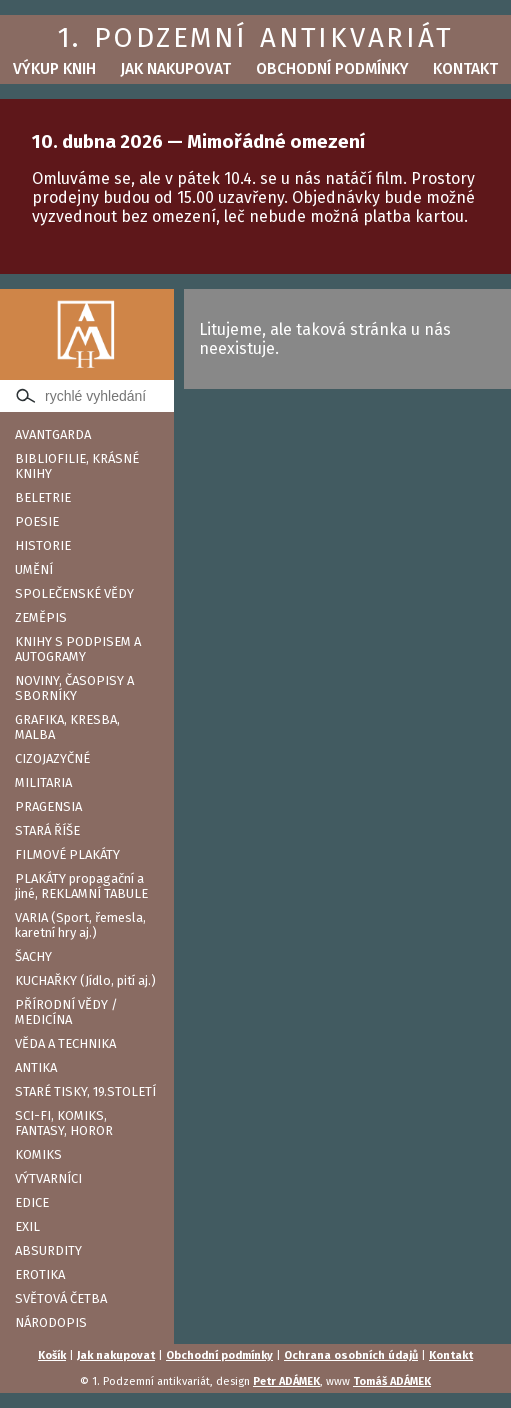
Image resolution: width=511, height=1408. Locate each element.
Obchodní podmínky (332, 68)
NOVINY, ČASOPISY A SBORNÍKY (74, 688)
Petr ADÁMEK (286, 1381)
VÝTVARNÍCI (48, 1178)
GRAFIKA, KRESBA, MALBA (67, 727)
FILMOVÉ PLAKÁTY (67, 854)
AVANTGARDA (53, 434)
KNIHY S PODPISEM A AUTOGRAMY (78, 649)
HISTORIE (43, 545)
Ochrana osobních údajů (351, 1355)
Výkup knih (54, 68)
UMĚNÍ (34, 569)
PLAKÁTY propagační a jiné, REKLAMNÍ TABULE (81, 886)
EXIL (27, 1226)
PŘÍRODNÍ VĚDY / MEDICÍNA (66, 1012)
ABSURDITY (48, 1250)
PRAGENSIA (48, 806)
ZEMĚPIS (41, 617)
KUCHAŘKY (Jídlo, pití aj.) (85, 980)
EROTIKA (40, 1274)
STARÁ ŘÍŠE (47, 830)
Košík (52, 1355)
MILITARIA (43, 782)
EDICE (32, 1202)
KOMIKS (38, 1154)
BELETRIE (43, 497)
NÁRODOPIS (51, 1322)
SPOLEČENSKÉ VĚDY (74, 593)
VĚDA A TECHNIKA (65, 1043)
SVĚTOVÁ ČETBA (61, 1298)
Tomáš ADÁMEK (392, 1381)
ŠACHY (33, 956)
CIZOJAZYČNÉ (52, 758)
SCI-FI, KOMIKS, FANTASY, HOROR (64, 1123)
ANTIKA (36, 1067)
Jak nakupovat (175, 68)
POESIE (37, 521)
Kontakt (465, 68)
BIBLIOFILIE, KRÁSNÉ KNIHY (77, 466)
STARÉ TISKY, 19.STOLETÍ (85, 1091)
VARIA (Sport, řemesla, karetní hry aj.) (80, 925)
